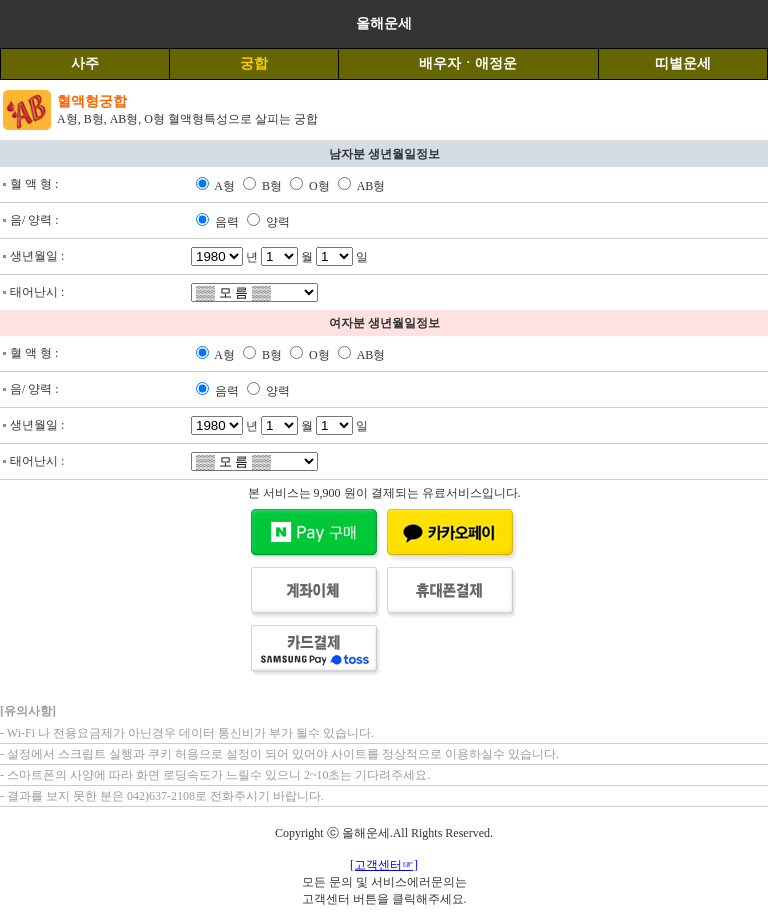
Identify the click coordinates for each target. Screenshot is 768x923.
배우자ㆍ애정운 (468, 63)
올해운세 (384, 23)
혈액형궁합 (92, 101)
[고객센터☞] (384, 865)
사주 (85, 63)
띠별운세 (683, 63)
